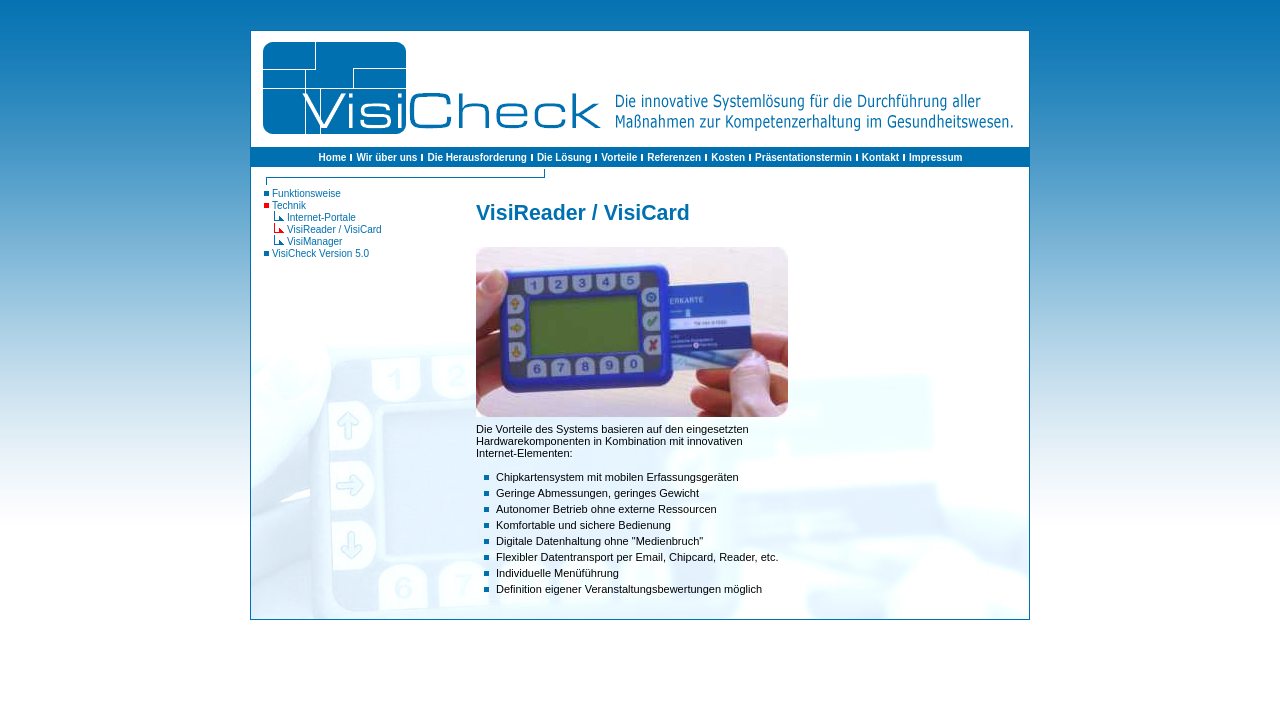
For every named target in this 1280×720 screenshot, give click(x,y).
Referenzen (674, 157)
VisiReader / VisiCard (334, 229)
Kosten (728, 157)
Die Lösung (564, 157)
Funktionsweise (306, 193)
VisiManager (314, 241)
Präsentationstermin (803, 157)
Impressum (935, 157)
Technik (289, 205)
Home (333, 157)
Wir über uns (386, 157)
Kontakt (880, 157)
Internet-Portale (321, 217)
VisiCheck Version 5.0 (320, 253)
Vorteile (619, 157)
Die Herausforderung (476, 157)
